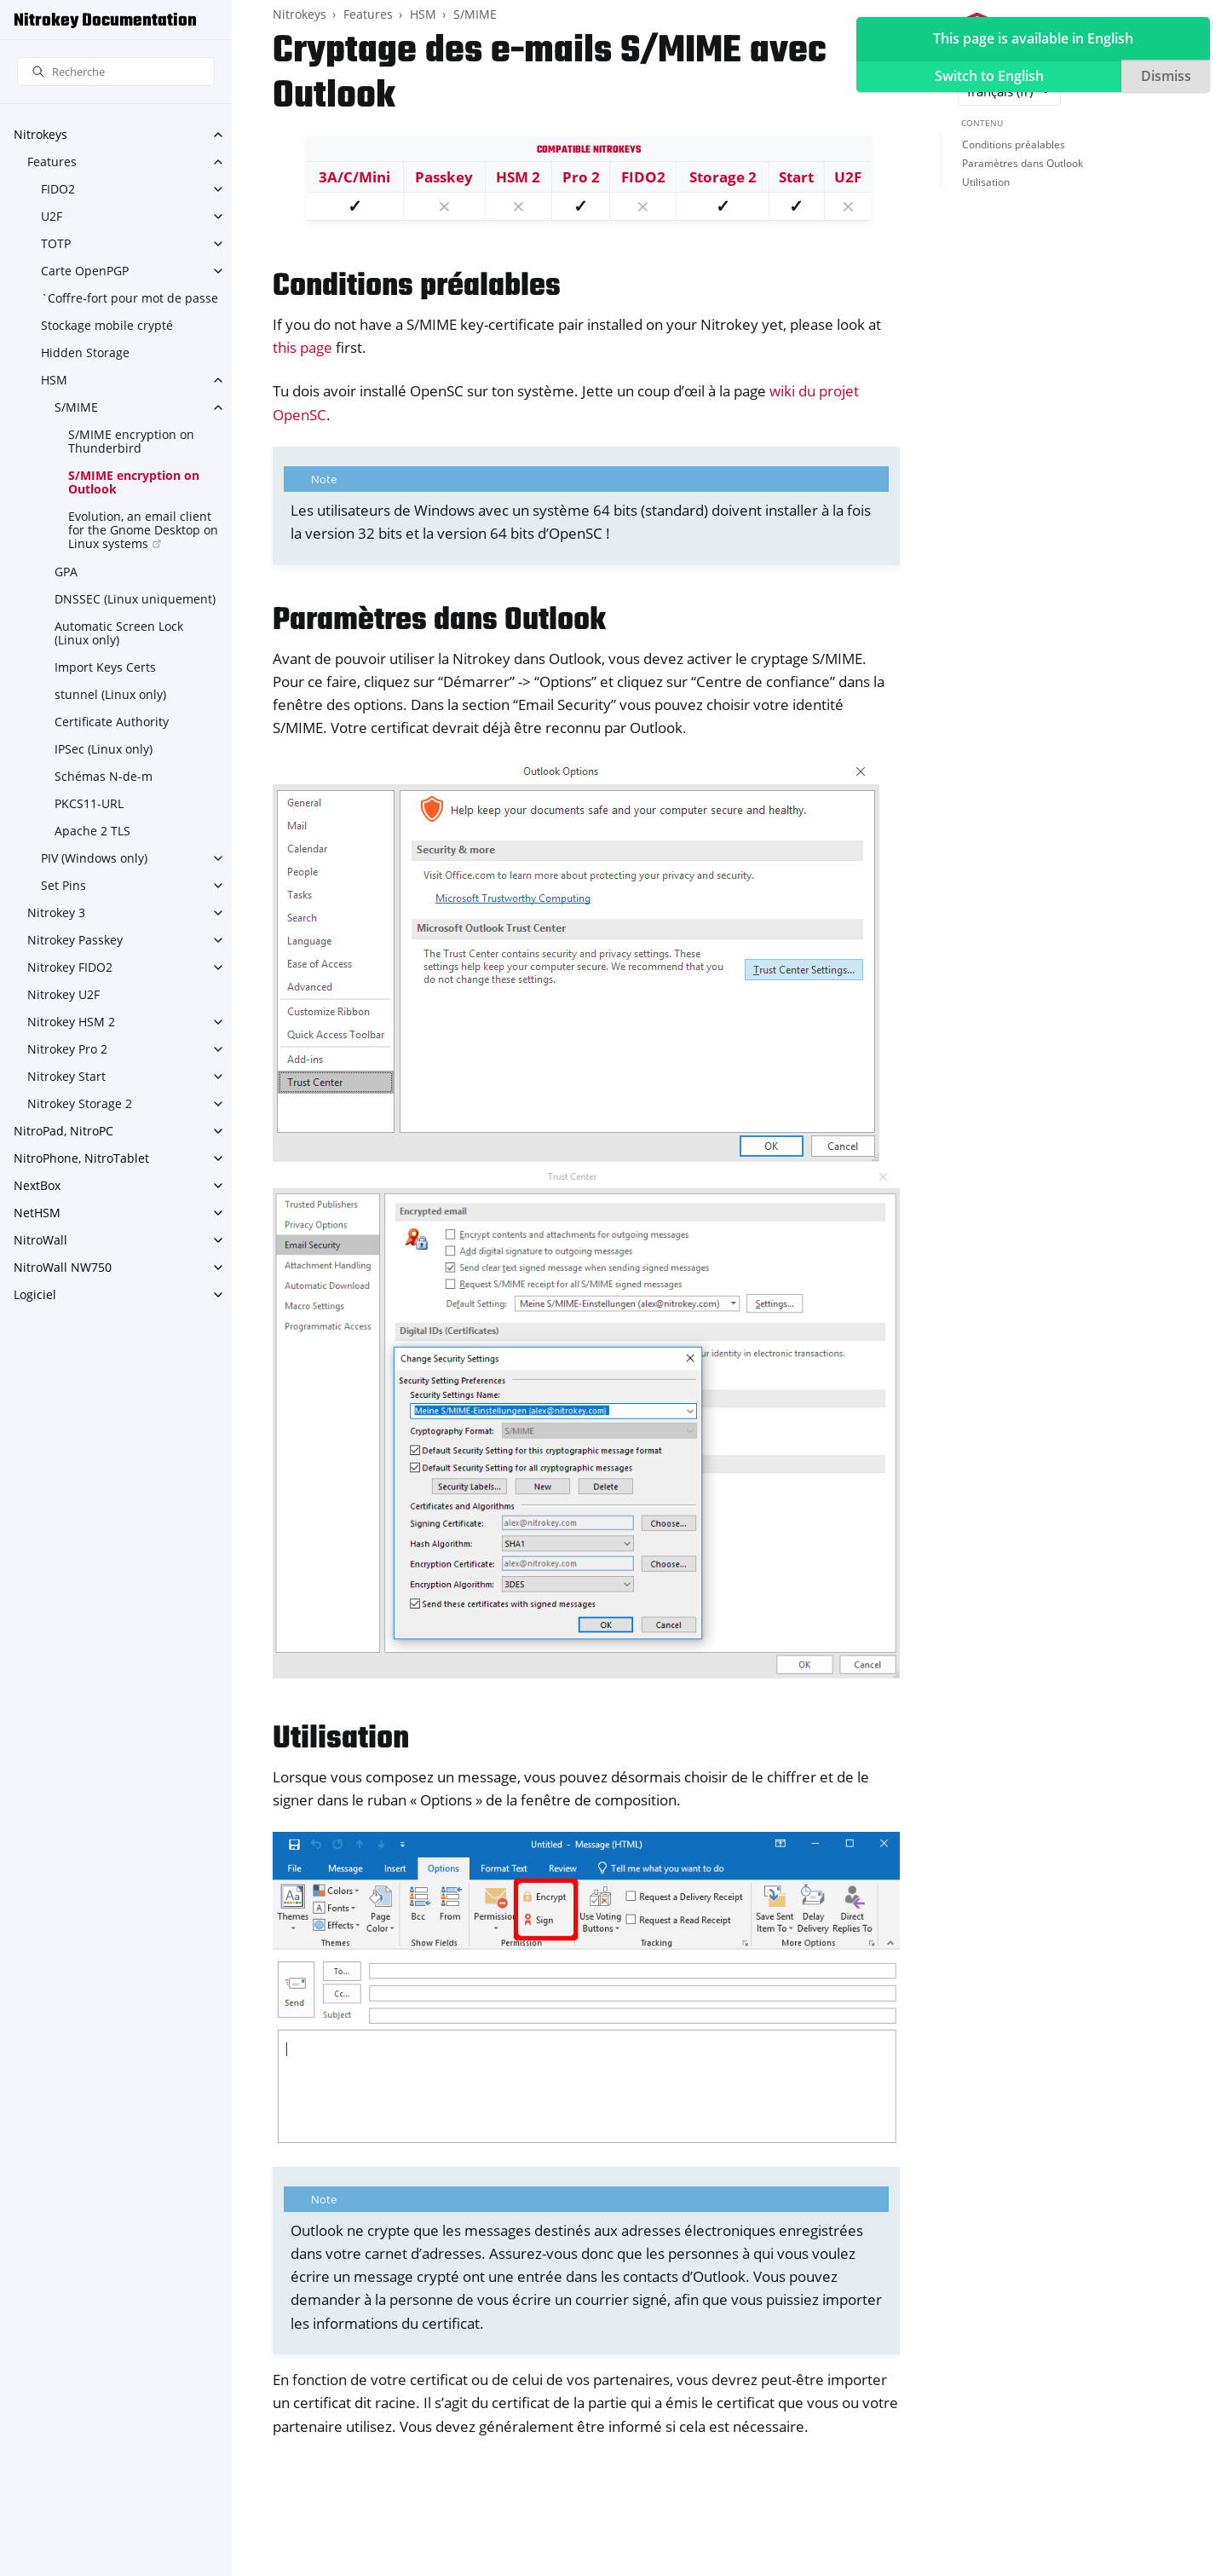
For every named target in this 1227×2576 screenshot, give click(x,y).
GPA (66, 571)
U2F (51, 216)
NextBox (37, 1185)
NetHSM (37, 1212)
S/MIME (76, 407)
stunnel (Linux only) (110, 694)
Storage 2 (723, 177)
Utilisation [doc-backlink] (341, 1739)
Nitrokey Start (66, 1076)
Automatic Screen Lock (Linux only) (119, 633)
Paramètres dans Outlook (1022, 163)
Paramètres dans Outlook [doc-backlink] (439, 621)
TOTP (56, 243)
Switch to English (989, 75)
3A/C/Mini (354, 177)
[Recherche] (116, 72)
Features (52, 161)
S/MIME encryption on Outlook (133, 482)
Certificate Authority (112, 721)
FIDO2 (58, 189)
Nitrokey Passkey (75, 940)
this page (302, 347)
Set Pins (63, 885)
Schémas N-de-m (104, 776)
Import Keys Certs (105, 667)
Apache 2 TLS (92, 831)
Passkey (444, 177)
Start (796, 177)
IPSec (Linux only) (104, 749)
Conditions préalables (1013, 144)
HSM (54, 380)
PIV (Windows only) (94, 858)
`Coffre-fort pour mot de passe (129, 298)
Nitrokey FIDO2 (69, 967)
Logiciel (35, 1294)
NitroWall (40, 1240)
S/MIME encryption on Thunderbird (131, 441)
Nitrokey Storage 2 (79, 1103)
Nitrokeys (40, 134)
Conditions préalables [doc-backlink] (417, 287)
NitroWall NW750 (63, 1267)
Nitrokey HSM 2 (71, 1022)
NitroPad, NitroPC (63, 1131)
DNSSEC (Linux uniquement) (135, 599)
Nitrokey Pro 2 (67, 1049)
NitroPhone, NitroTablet (81, 1158)
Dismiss (1166, 75)
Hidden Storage (85, 352)
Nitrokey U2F (63, 994)
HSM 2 (518, 177)
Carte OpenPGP (85, 271)
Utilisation (986, 182)
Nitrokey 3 (56, 912)
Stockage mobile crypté (107, 325)
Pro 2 (581, 177)
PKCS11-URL (89, 803)
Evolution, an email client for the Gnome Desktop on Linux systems (143, 530)
